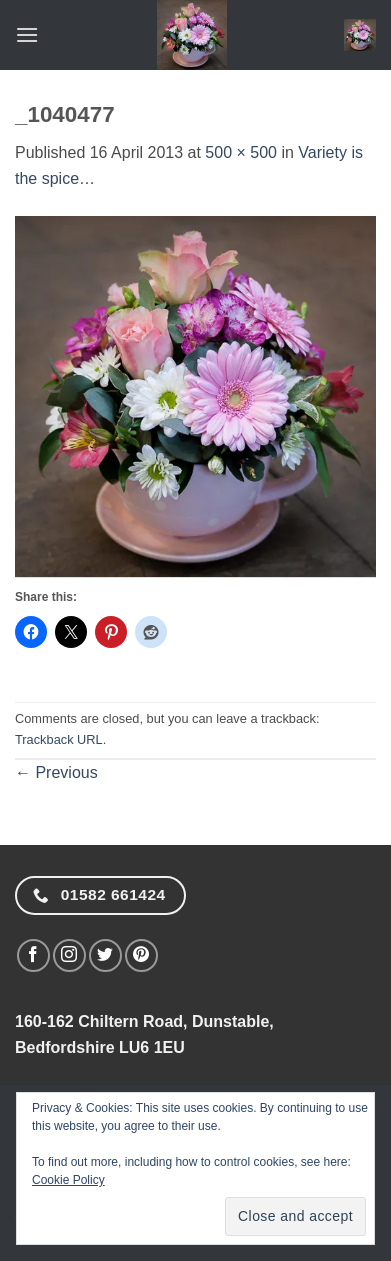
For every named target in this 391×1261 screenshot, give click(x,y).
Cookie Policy (68, 1180)
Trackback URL (59, 739)
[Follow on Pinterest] (141, 955)
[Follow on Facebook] (33, 955)
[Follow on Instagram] (69, 955)
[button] (27, 34)
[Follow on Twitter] (105, 955)
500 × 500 (241, 152)
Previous (56, 772)
